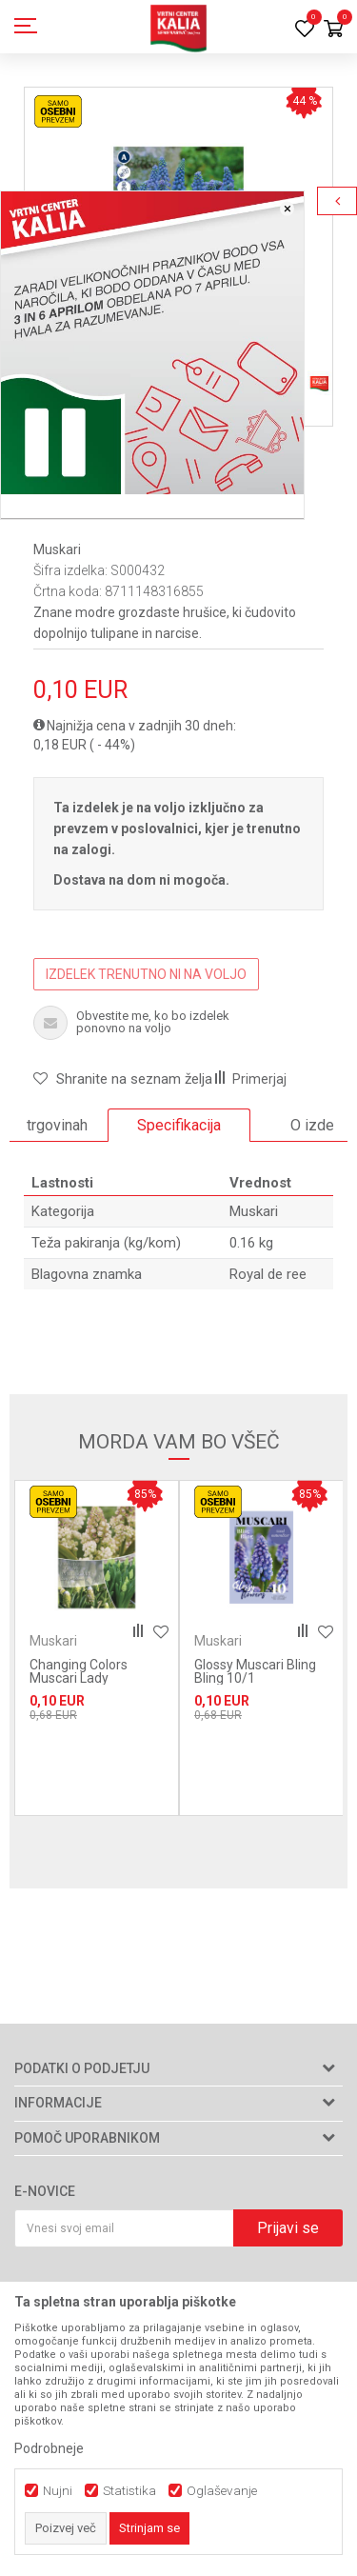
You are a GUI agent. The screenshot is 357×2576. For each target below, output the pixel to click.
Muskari (57, 549)
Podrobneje (49, 2448)
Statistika (129, 2491)
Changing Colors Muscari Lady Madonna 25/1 (79, 1678)
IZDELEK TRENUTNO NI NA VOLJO (146, 974)
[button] (122, 1078)
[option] (179, 1125)
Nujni (57, 2491)
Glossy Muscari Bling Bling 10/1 (255, 1671)
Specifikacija (179, 1125)
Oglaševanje (222, 2491)
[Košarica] (333, 30)
